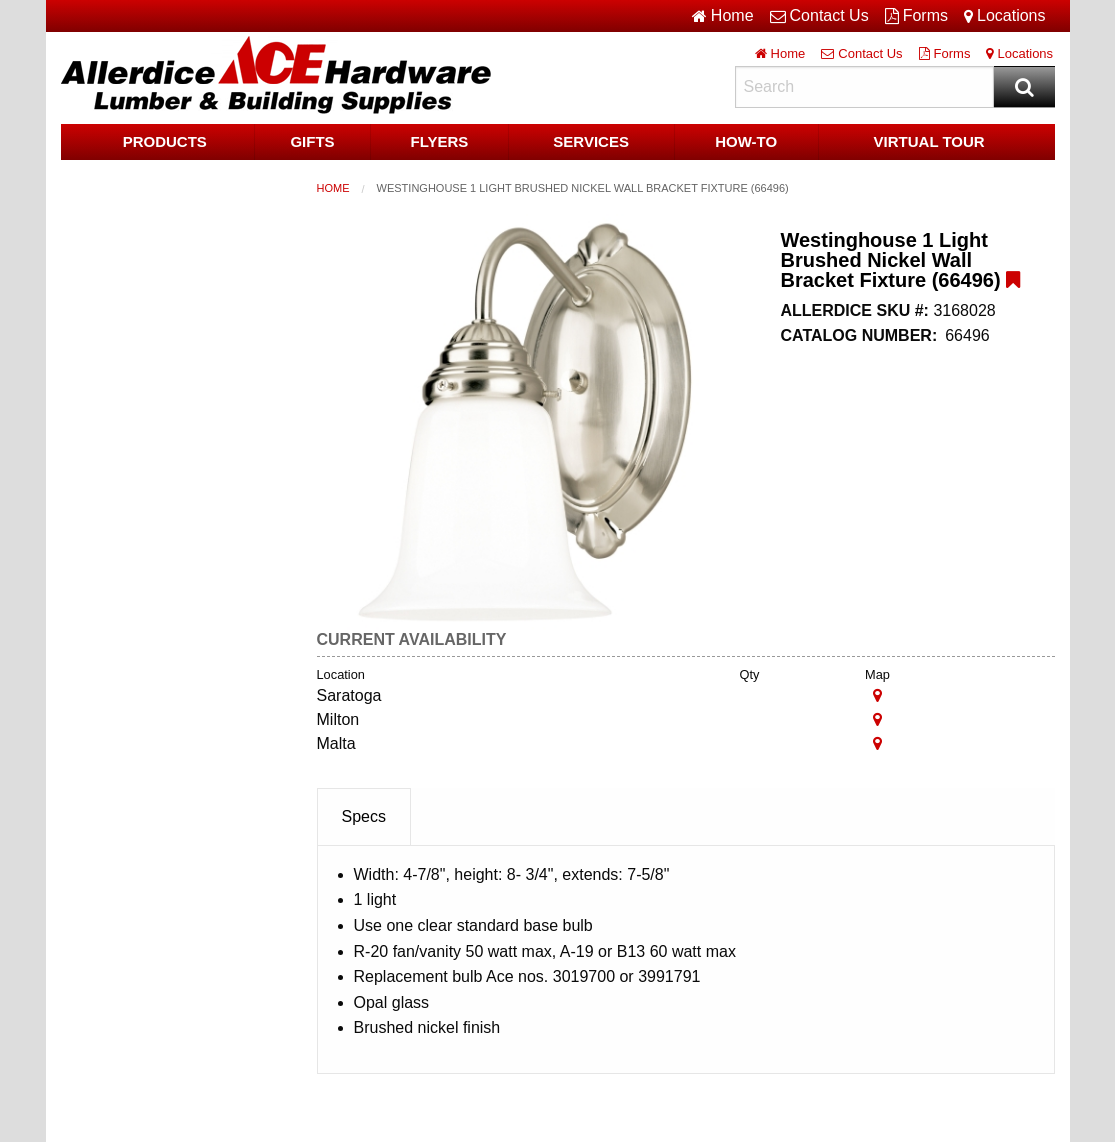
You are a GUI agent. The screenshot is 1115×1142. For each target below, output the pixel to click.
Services (591, 141)
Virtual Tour (929, 141)
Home (333, 188)
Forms (916, 16)
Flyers (439, 141)
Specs (364, 816)
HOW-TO (746, 141)
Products (165, 141)
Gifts (312, 141)
